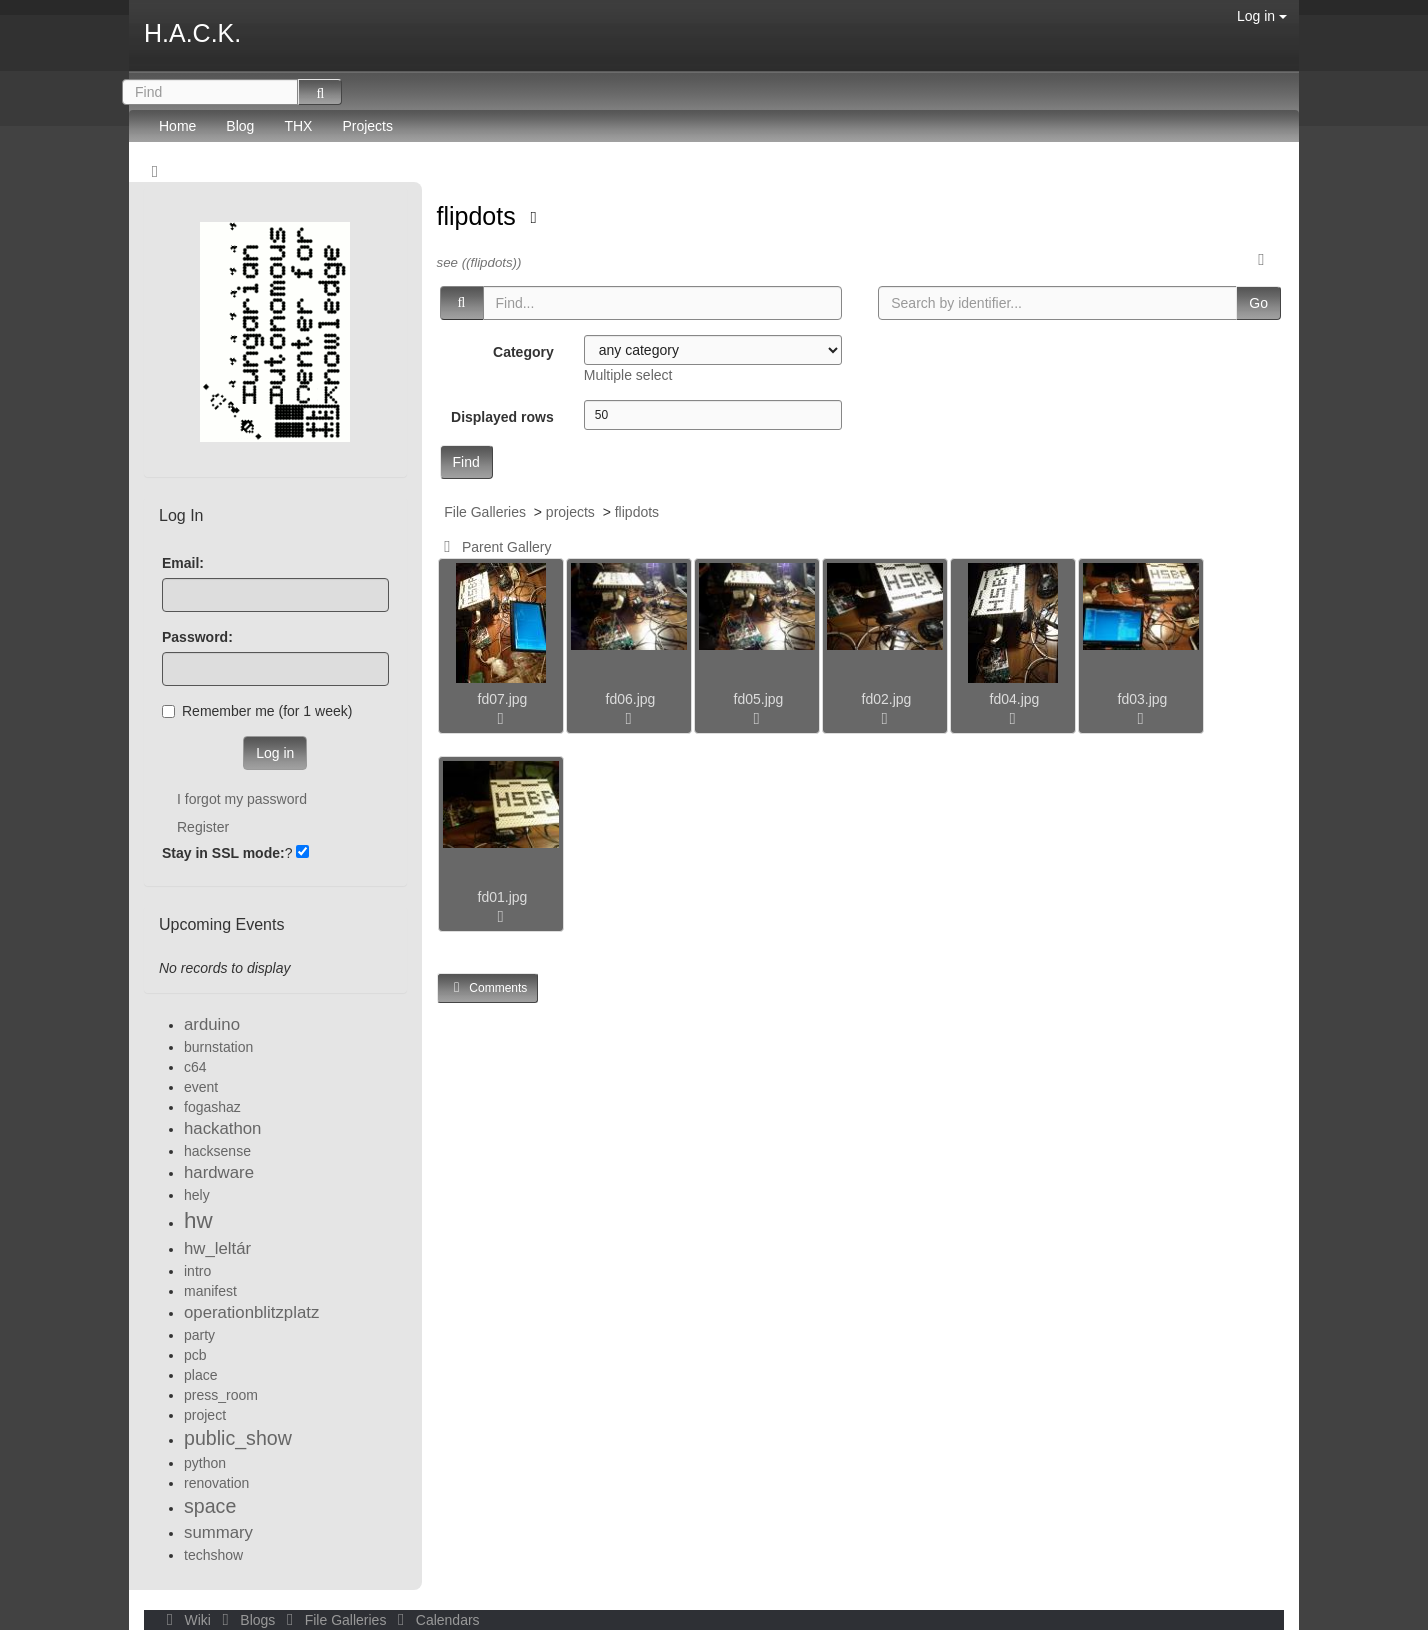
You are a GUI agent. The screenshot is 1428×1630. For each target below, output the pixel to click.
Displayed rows (502, 417)
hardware (219, 1172)
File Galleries (485, 512)
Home (177, 126)
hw (198, 1220)
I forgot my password (242, 799)
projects (570, 512)
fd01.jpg (503, 897)
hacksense (217, 1151)
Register (203, 827)
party (199, 1335)
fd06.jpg (631, 699)
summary (218, 1532)
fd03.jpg (1143, 699)
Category (523, 352)
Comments (488, 987)
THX (298, 126)
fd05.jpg (759, 699)
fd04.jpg (1015, 699)
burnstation (218, 1047)
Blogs (247, 1620)
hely (197, 1195)
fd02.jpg (887, 699)
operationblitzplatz (251, 1312)
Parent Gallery (494, 547)
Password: (197, 637)
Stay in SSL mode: (223, 853)
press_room (221, 1395)
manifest (210, 1291)
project (205, 1415)
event (201, 1087)
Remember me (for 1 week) (257, 711)
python (205, 1463)
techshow (213, 1555)
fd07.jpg (503, 699)
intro (197, 1271)
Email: (183, 563)
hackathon (222, 1128)
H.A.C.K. (192, 33)
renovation (216, 1483)
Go (1258, 303)
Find (466, 462)
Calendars (434, 1620)
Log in (1262, 16)
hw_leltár (217, 1248)
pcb (195, 1355)
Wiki (187, 1620)
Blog (240, 126)
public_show (238, 1438)
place (200, 1375)
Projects (367, 126)
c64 (195, 1067)
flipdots (480, 216)
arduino (212, 1024)
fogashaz (212, 1107)
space (210, 1506)
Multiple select (628, 375)
